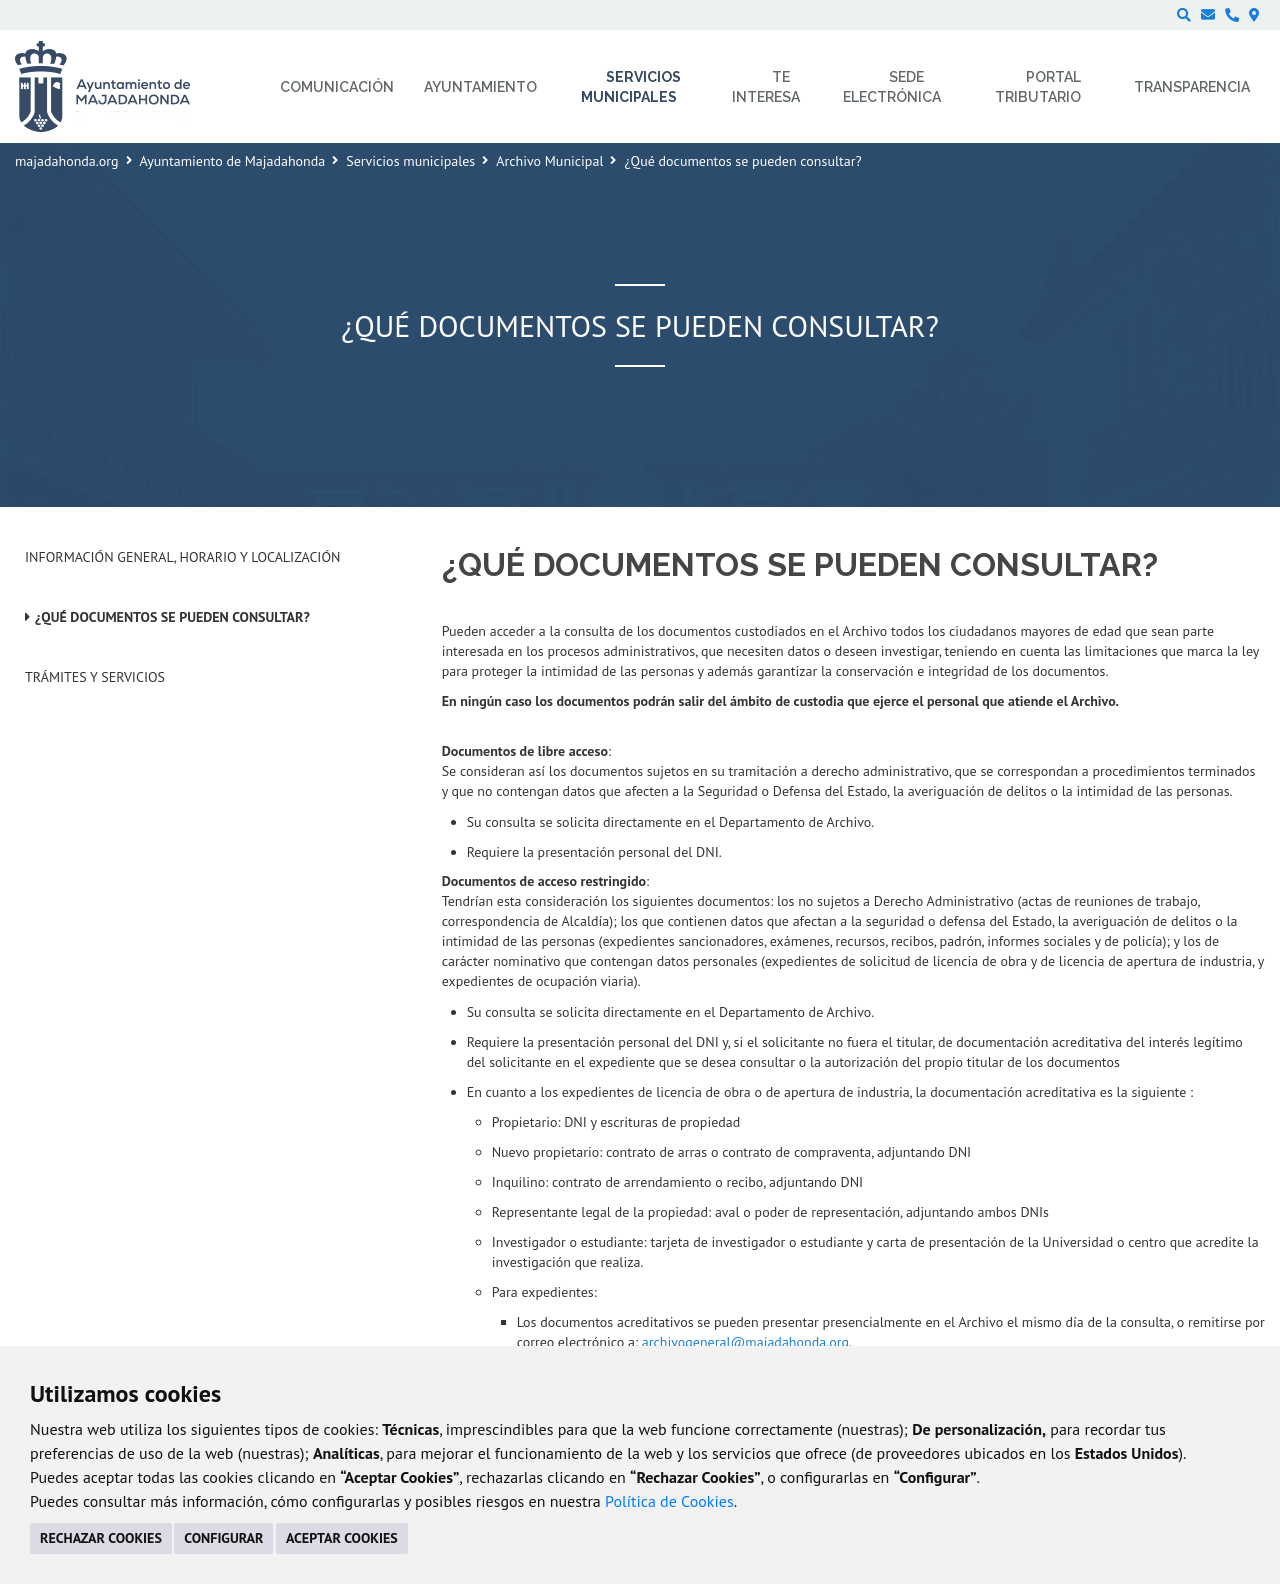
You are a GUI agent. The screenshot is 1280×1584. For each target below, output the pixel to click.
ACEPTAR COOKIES (342, 1538)
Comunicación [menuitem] (337, 87)
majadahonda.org (67, 161)
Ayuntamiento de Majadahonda (233, 161)
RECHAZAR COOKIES (101, 1538)
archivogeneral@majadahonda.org (745, 1342)
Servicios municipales (410, 161)
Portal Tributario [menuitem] (1038, 87)
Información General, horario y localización (182, 557)
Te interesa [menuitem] (766, 87)
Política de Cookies (669, 1501)
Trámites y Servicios (95, 677)
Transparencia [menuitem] (1192, 87)
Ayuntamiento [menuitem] (480, 87)
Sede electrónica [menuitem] (892, 87)
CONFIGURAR (223, 1538)
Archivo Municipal (549, 161)
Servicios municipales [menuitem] (631, 87)
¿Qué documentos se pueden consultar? (172, 617)
